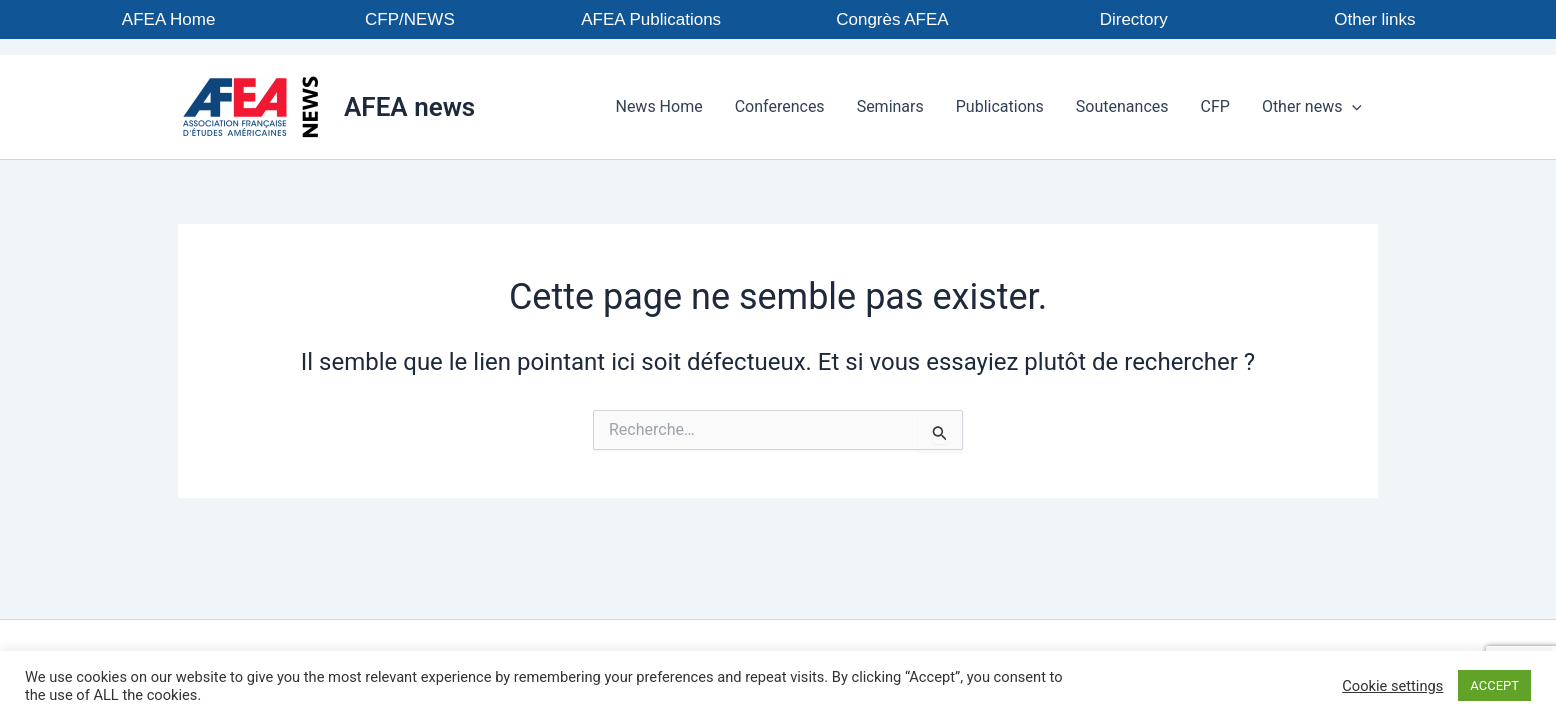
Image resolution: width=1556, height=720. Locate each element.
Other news (1312, 107)
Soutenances (1122, 106)
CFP (1215, 106)
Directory (1134, 19)
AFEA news (409, 107)
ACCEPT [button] (1494, 685)
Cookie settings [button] (1392, 686)
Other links (1374, 19)
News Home (658, 106)
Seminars (890, 106)
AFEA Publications (651, 19)
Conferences (780, 106)
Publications (1000, 106)
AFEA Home (169, 19)
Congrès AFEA (892, 19)
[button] (1352, 107)
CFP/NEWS (410, 19)
